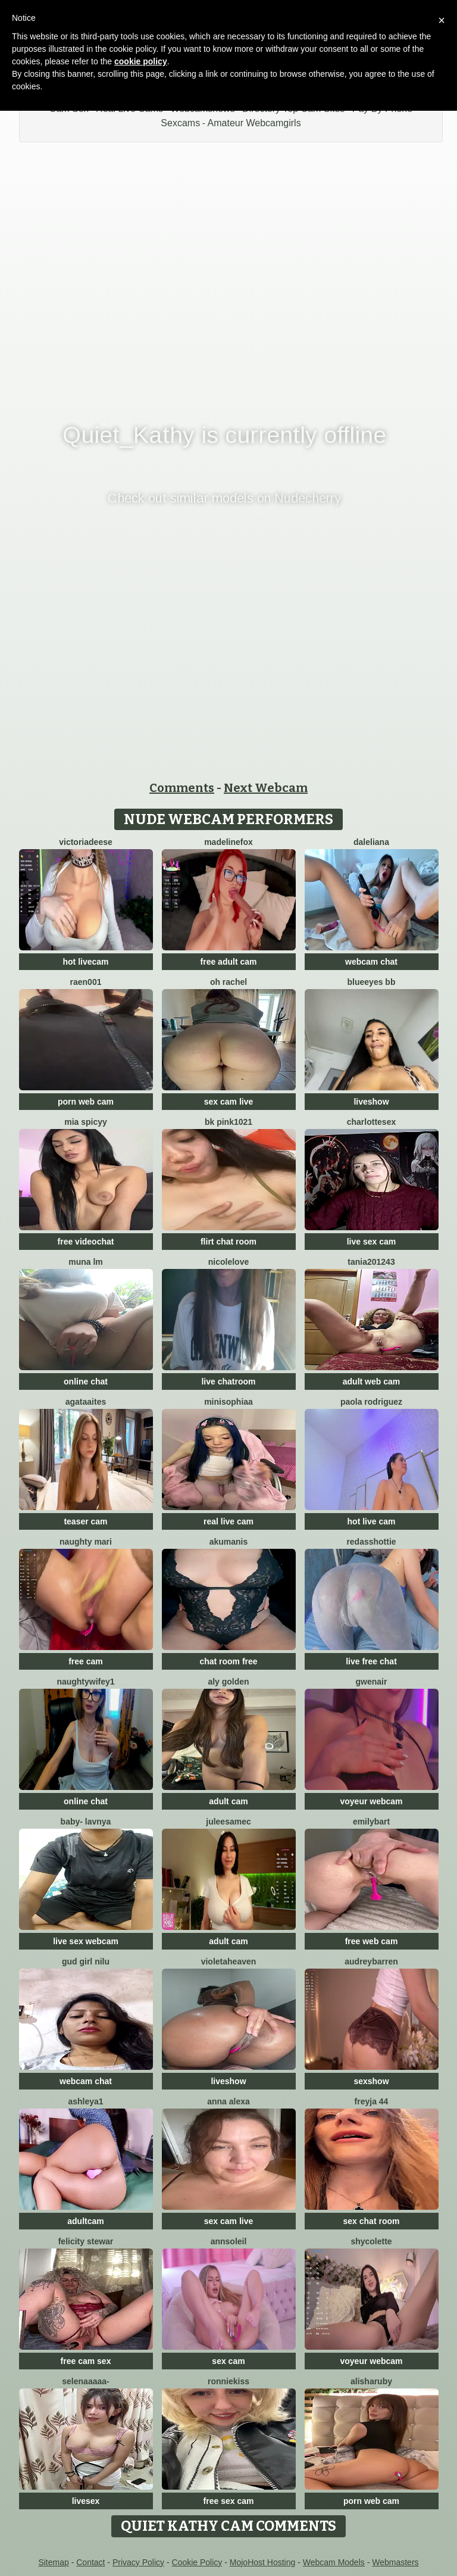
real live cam (228, 1521)
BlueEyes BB (372, 982)
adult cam (228, 1801)
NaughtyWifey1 (85, 1681)
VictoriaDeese (85, 842)
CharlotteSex (371, 1122)
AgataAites (85, 1401)
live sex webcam (85, 1941)
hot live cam (372, 1521)
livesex (86, 2501)
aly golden (228, 1681)
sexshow (371, 2081)
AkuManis (228, 1541)
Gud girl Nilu (85, 1961)
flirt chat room (228, 1241)
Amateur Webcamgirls (254, 123)
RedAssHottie (371, 1541)
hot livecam (85, 961)
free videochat (86, 1241)
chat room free (228, 1661)
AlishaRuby (371, 2381)
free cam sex (86, 2361)
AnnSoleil (229, 2241)
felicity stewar (86, 2241)
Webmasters (395, 2562)
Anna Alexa (228, 2101)
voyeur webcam (371, 1801)
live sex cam (371, 1241)
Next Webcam (266, 788)
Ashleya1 (85, 2101)
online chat (86, 1381)
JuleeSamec (228, 1821)
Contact (90, 2562)
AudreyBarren (371, 1961)
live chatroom (228, 1381)
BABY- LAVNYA (86, 1821)
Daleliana (371, 842)
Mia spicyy (85, 1122)
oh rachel (228, 982)
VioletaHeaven (228, 1961)
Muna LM (85, 1262)
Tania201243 (371, 1262)
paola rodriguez (371, 1401)
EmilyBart (371, 1821)
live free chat (371, 1661)
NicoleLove (228, 1262)
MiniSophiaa (228, 1401)
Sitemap (53, 2562)
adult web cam (371, 1381)
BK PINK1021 (228, 1122)
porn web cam (86, 1101)
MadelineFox (228, 842)
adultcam (85, 2221)
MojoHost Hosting (263, 2562)
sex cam (228, 2361)
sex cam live (228, 1101)
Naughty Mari (86, 1541)
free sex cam (229, 2501)
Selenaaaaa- (85, 2381)
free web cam (371, 1941)
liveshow (371, 1101)
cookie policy (140, 61)
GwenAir (371, 1681)
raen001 (86, 982)
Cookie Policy (197, 2562)
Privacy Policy (138, 2562)
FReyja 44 (372, 2101)
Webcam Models (334, 2562)
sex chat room (371, 2221)
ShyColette (371, 2241)
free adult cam (229, 961)
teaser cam (85, 1521)
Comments (181, 788)
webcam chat (371, 961)
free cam (85, 1661)
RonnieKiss (228, 2381)
